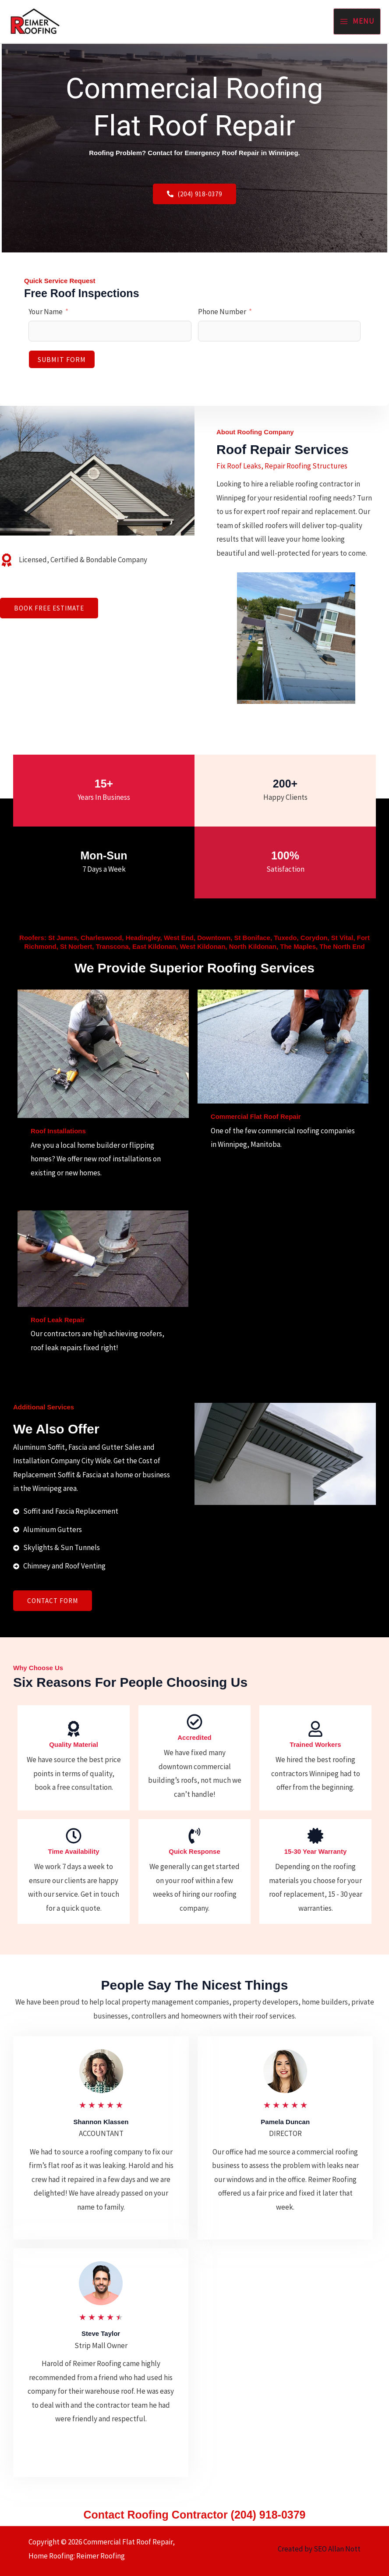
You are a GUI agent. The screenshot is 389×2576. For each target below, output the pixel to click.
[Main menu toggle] (357, 21)
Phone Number (222, 311)
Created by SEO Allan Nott (318, 2549)
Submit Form (62, 359)
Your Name (45, 311)
